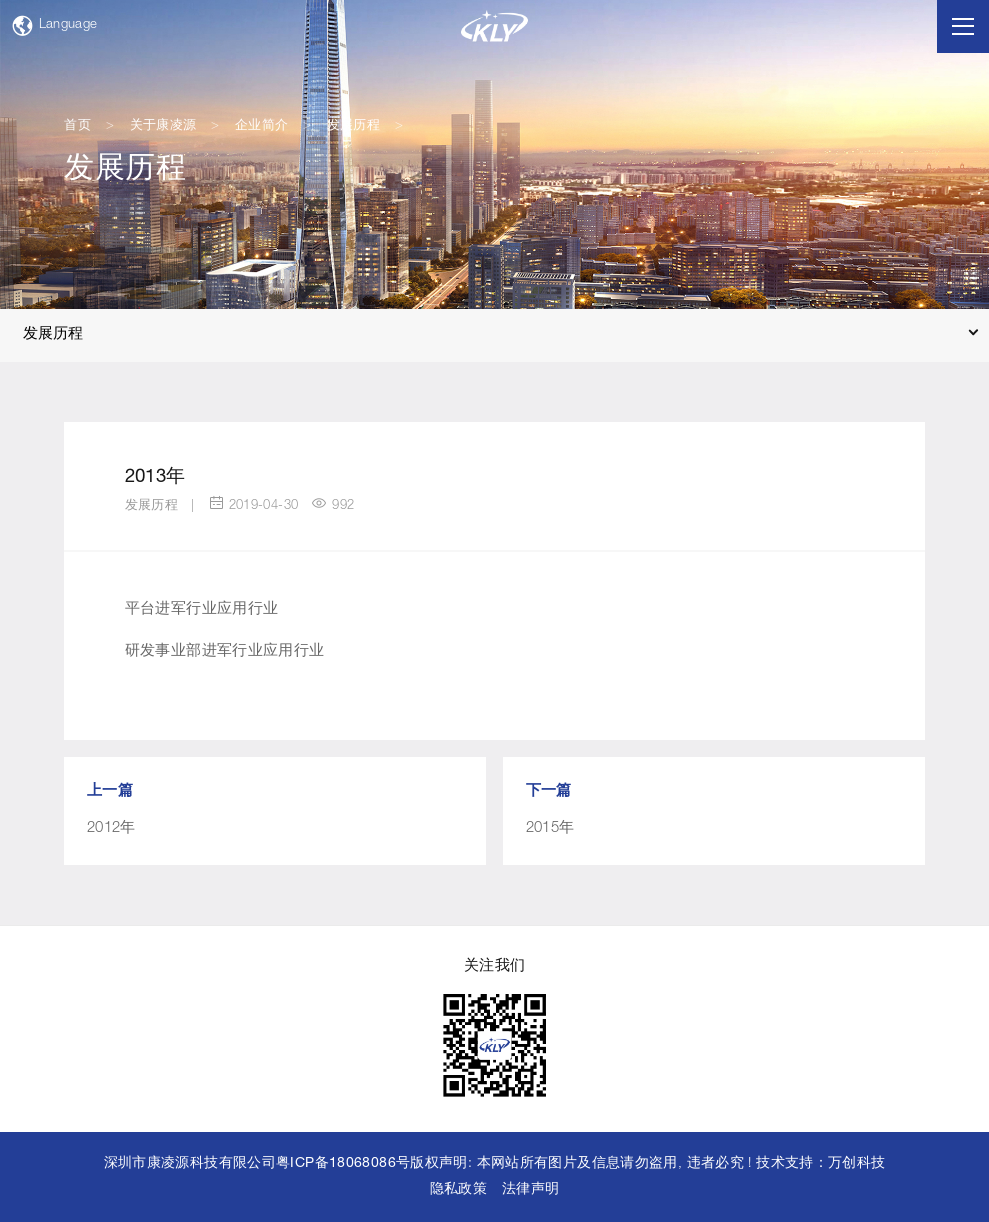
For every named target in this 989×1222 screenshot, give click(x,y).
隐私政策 (459, 1190)
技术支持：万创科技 (820, 1164)
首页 (77, 126)
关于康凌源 (163, 126)
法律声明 (531, 1190)
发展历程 (354, 126)
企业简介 (262, 126)
